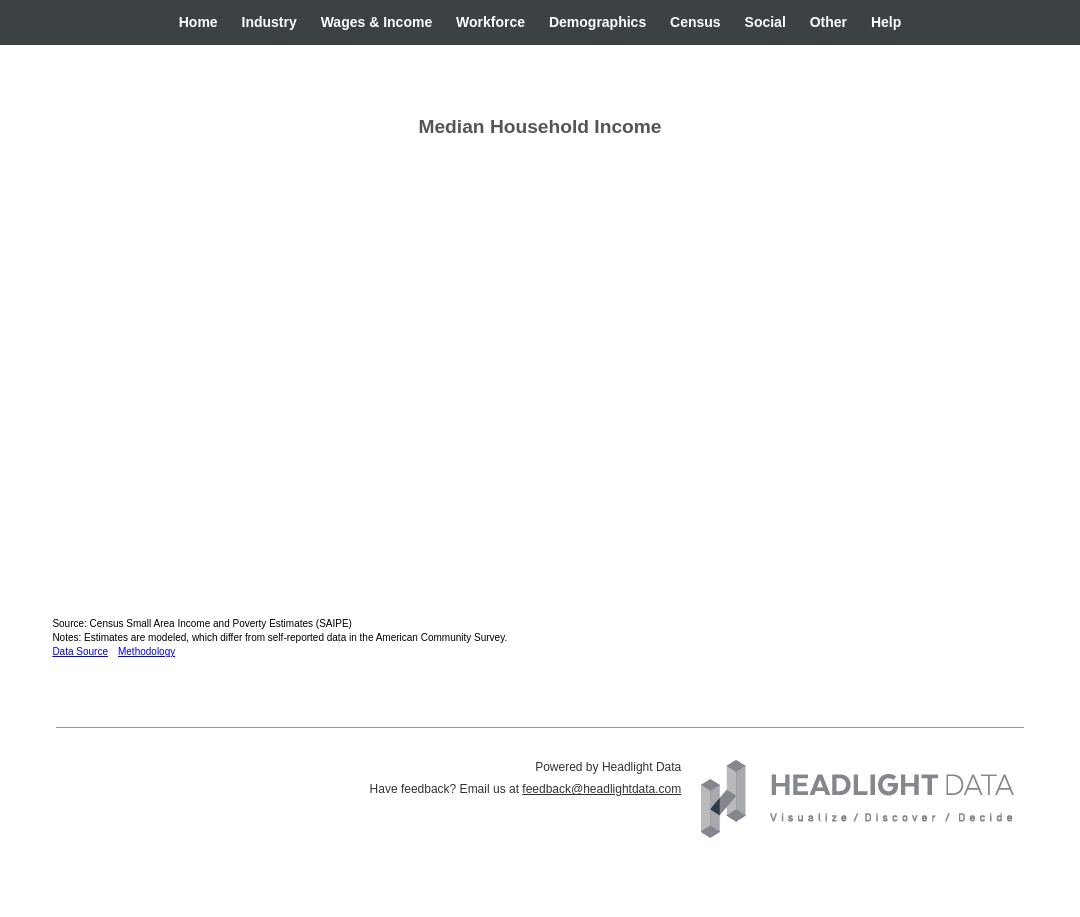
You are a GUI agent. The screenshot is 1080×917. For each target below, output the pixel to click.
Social (765, 22)
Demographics (597, 22)
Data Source (80, 651)
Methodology (146, 651)
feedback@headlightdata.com (601, 789)
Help (886, 22)
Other (828, 22)
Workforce (490, 22)
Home (198, 22)
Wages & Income (377, 22)
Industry (269, 22)
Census (695, 22)
